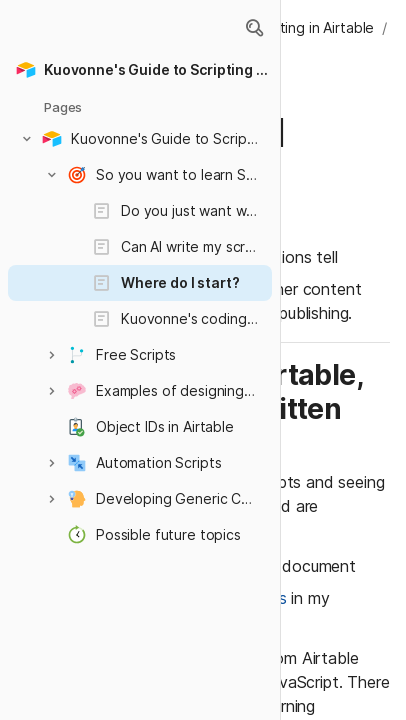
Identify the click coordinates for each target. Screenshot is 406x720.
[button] (254, 28)
